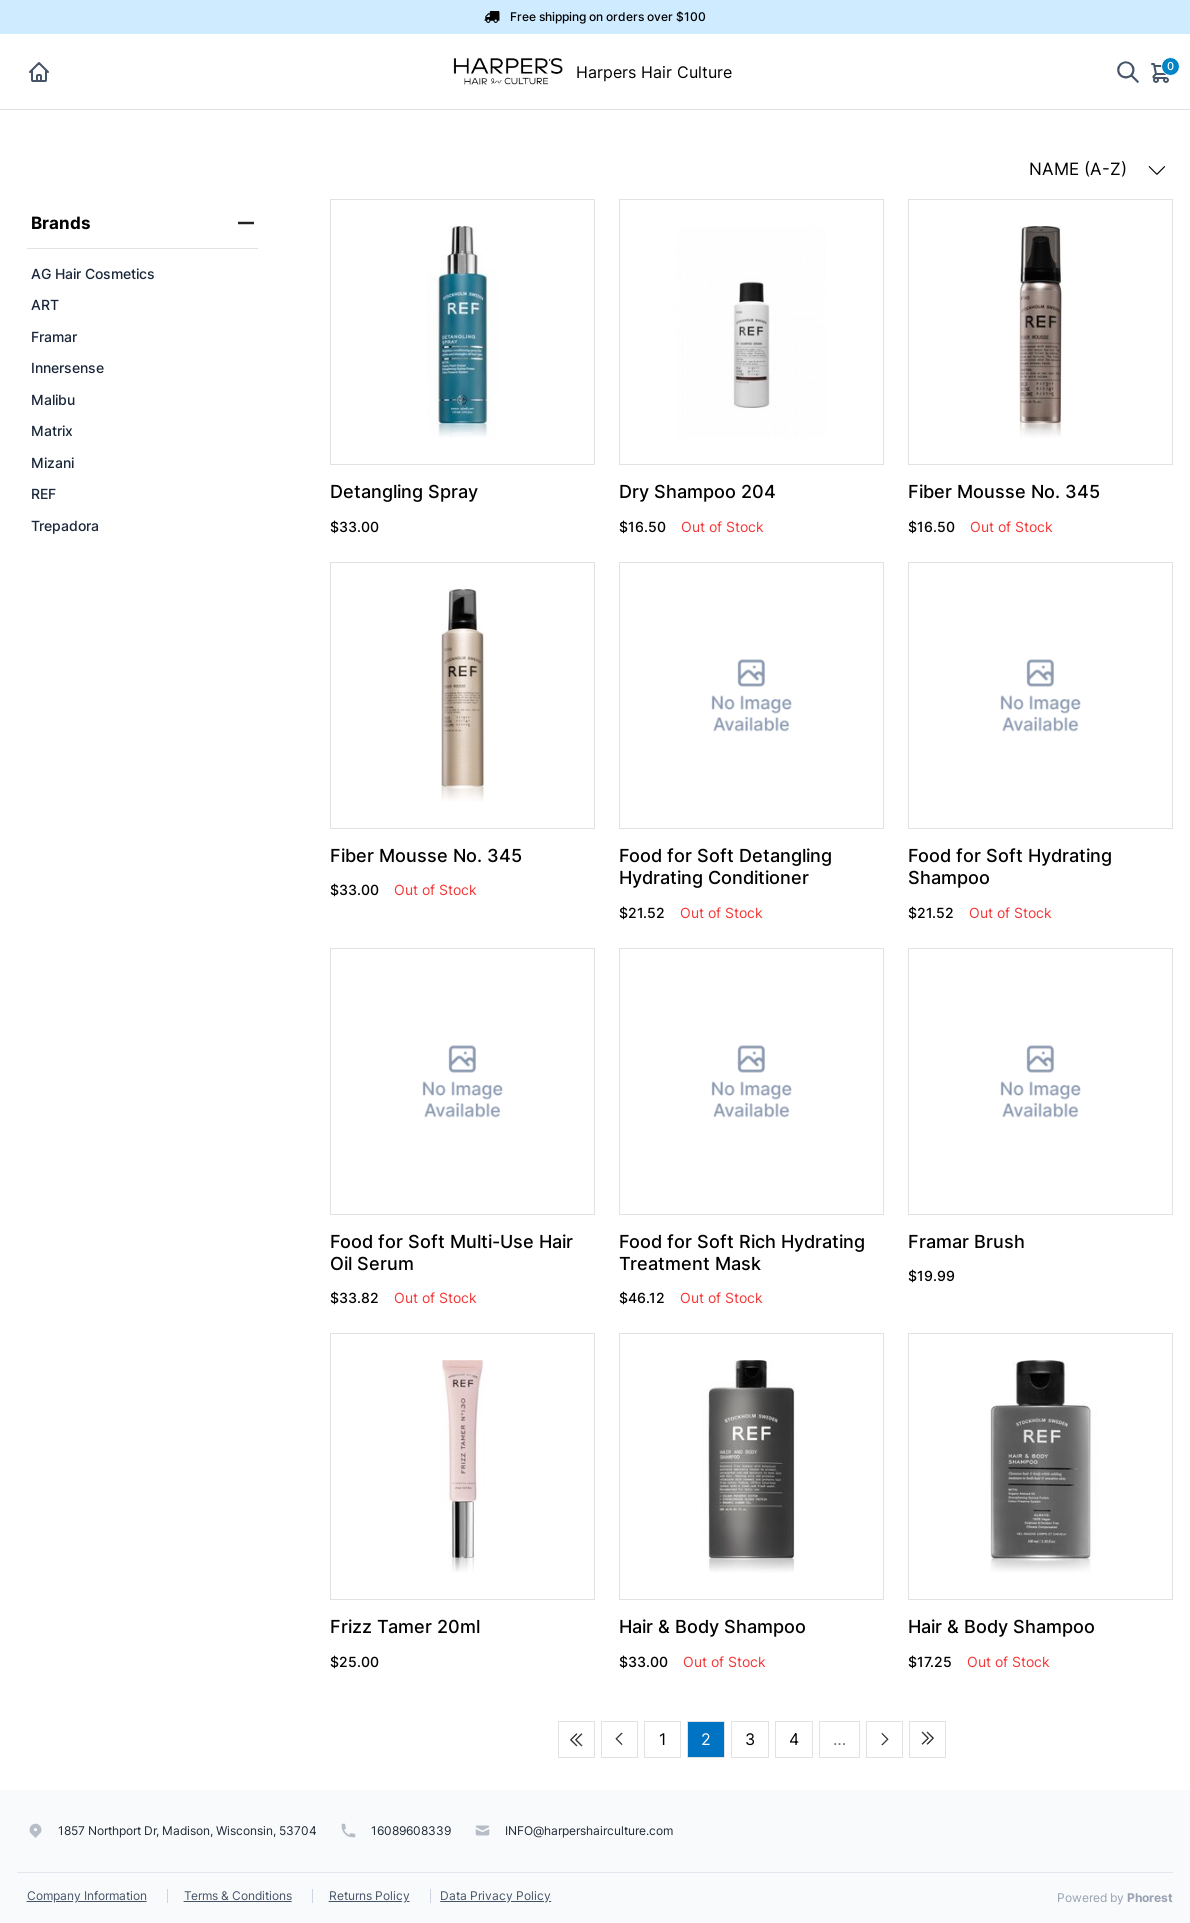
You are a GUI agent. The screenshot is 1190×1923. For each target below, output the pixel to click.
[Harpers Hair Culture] (507, 70)
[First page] (576, 1739)
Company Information (87, 1895)
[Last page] (927, 1739)
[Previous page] (619, 1739)
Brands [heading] (143, 223)
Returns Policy (369, 1895)
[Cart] (1162, 72)
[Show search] (1128, 71)
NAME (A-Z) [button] (1097, 169)
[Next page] (884, 1739)
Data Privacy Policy (495, 1895)
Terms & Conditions (238, 1895)
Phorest (1150, 1897)
